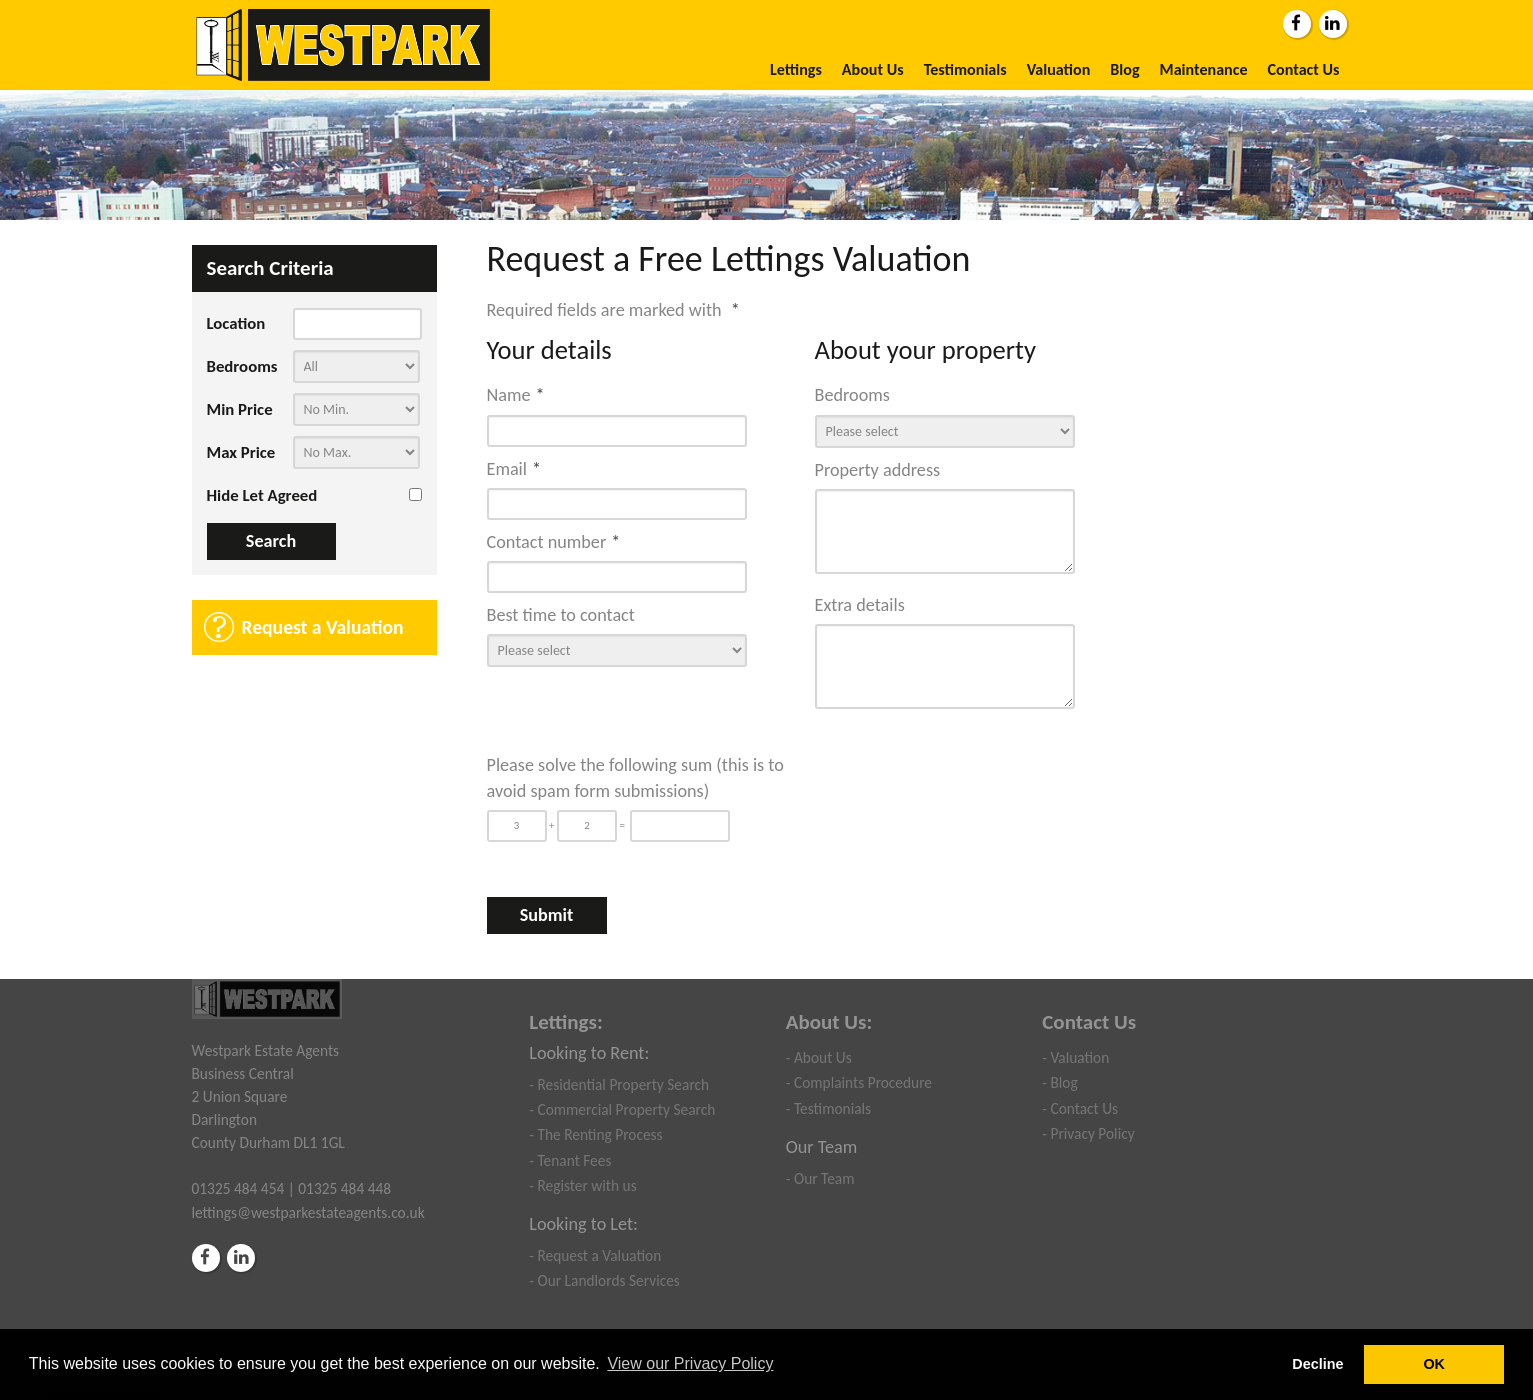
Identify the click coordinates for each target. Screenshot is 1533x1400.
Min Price (240, 409)
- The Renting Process (595, 1134)
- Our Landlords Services (604, 1280)
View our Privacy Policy (690, 1363)
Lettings (796, 69)
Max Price (241, 452)
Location (236, 323)
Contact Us (1304, 69)
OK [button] (1434, 1364)
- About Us (819, 1057)
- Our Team (820, 1178)
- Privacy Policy (1088, 1133)
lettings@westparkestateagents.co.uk (308, 1212)
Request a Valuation (323, 627)
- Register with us (582, 1185)
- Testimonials (828, 1108)
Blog (1124, 69)
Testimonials (965, 69)
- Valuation (1075, 1057)
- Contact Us (1080, 1108)
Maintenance (1204, 69)
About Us (873, 69)
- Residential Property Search (619, 1084)
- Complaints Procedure (859, 1082)
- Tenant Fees (570, 1160)
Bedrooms (242, 366)
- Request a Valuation (595, 1255)
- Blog (1059, 1082)
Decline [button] (1317, 1364)
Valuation (1059, 69)
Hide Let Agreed (262, 495)
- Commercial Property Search (622, 1109)
